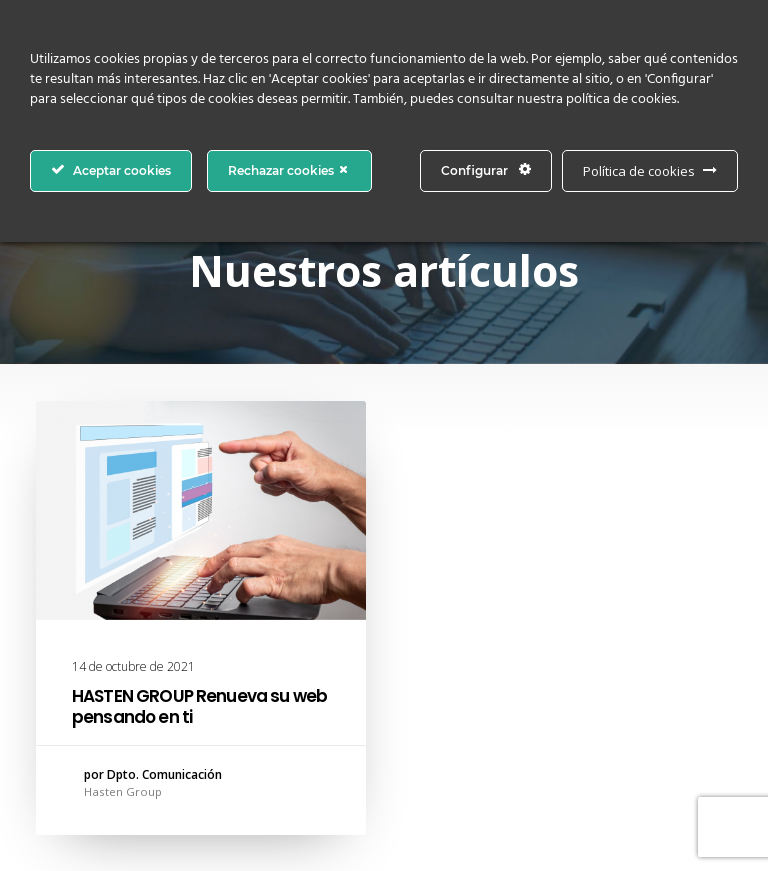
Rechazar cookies (289, 170)
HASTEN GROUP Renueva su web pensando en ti (199, 706)
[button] (201, 510)
